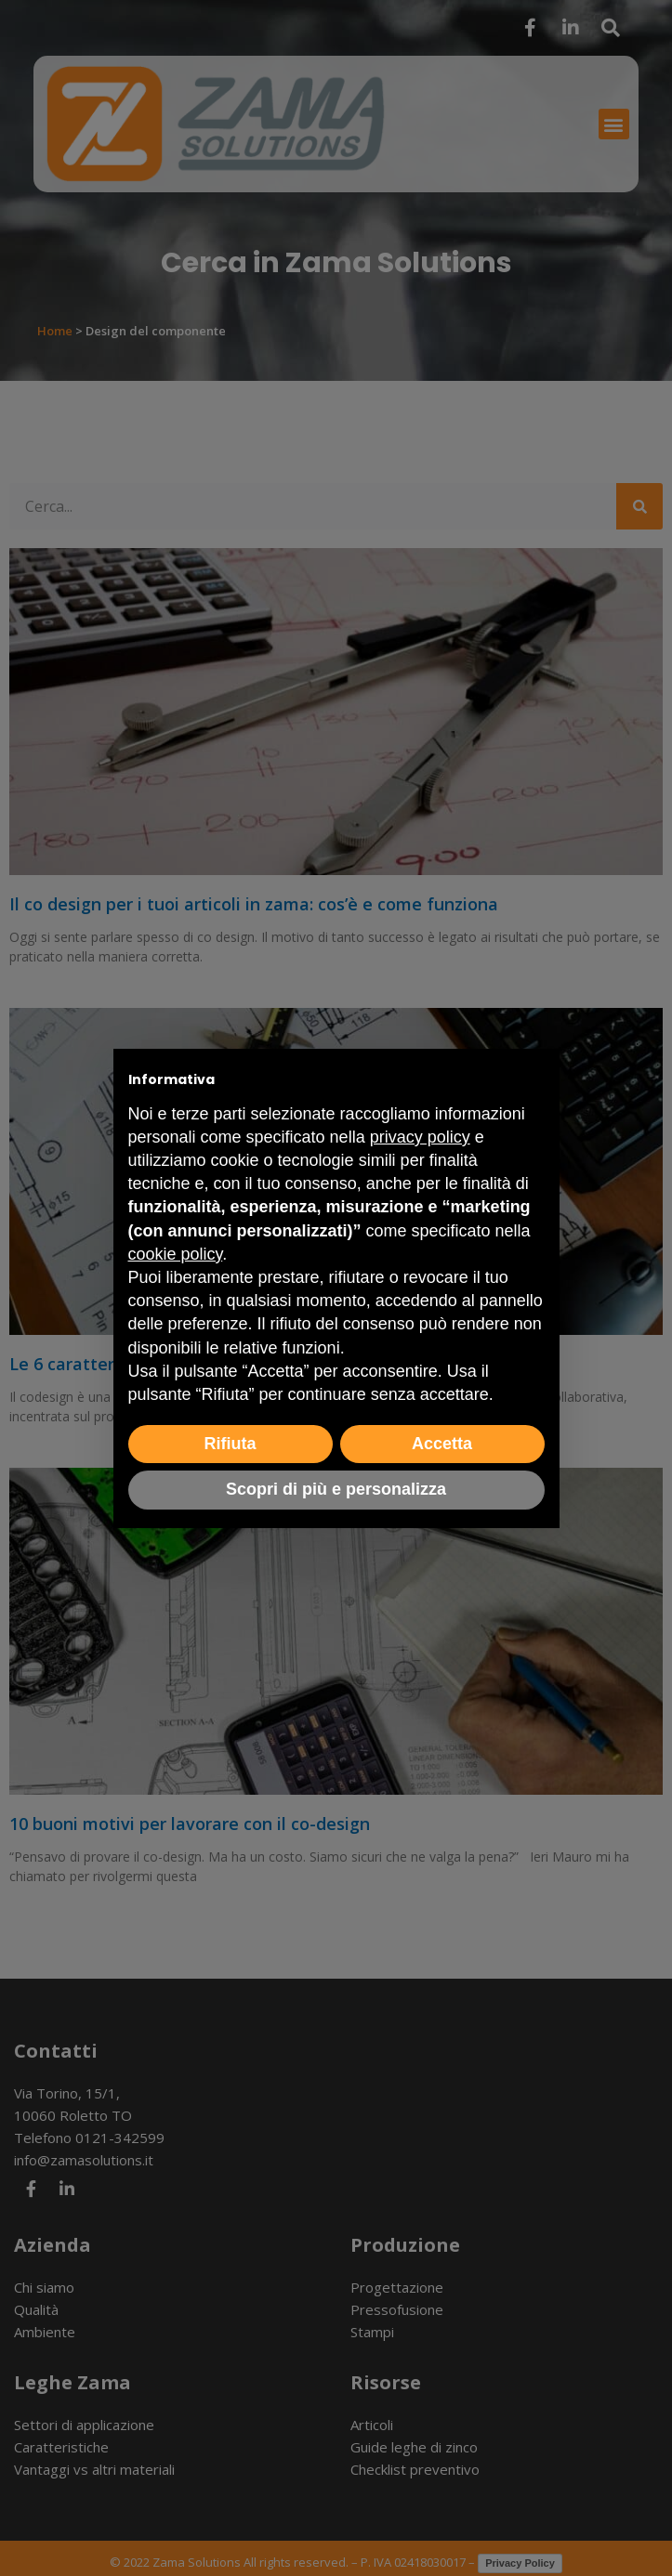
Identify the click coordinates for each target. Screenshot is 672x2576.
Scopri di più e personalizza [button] (336, 1489)
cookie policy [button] (175, 1254)
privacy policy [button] (420, 1137)
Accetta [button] (442, 1443)
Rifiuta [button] (230, 1443)
